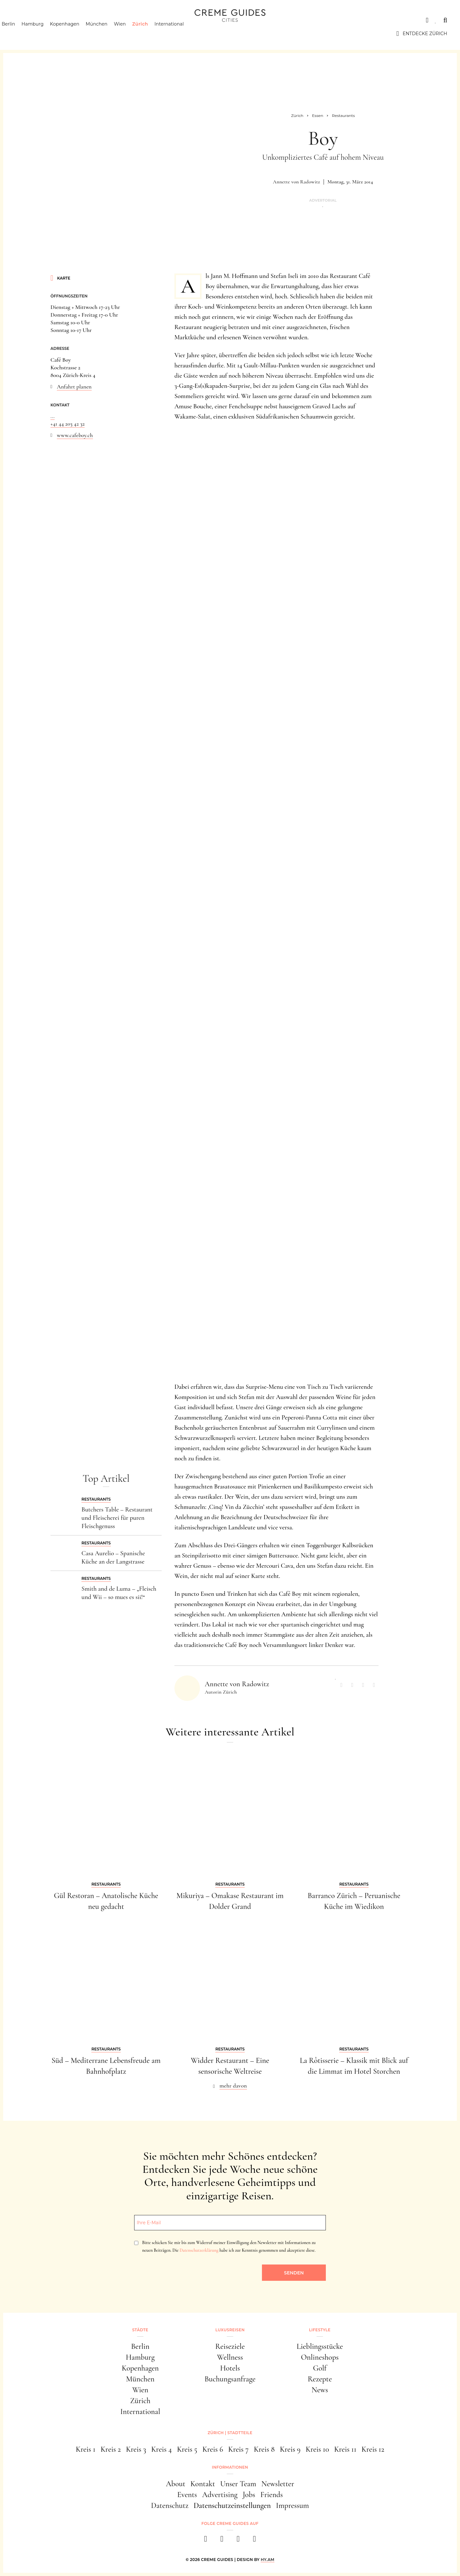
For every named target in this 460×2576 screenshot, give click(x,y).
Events (187, 2494)
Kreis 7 (238, 2449)
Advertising (220, 2494)
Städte (22, 20)
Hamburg (44, 33)
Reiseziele (230, 2346)
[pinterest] (238, 2541)
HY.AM (267, 2559)
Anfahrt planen (74, 386)
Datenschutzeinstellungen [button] (232, 2505)
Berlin (19, 33)
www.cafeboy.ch (75, 435)
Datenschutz (169, 2505)
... (52, 415)
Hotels (230, 2368)
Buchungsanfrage (230, 2379)
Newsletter (277, 2483)
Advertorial (323, 200)
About (175, 2483)
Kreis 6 (212, 2449)
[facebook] (205, 2541)
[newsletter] (254, 2541)
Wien (131, 33)
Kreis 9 (290, 2449)
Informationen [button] (230, 2467)
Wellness (230, 2357)
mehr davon (233, 2085)
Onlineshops (320, 2357)
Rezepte (320, 2379)
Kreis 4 (161, 2449)
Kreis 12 (373, 2449)
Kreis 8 (264, 2449)
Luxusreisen (62, 20)
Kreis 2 (111, 2449)
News (319, 2390)
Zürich (151, 33)
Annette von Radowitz (296, 182)
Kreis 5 (187, 2449)
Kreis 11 (345, 2449)
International (180, 33)
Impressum (292, 2505)
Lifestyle (104, 20)
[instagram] (222, 2541)
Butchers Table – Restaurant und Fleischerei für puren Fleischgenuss (117, 1518)
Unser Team (238, 2483)
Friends (271, 2494)
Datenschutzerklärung (199, 2250)
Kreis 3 (136, 2449)
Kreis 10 (317, 2449)
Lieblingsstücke (320, 2346)
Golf (319, 2368)
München (108, 33)
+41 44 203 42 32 (67, 423)
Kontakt (202, 2483)
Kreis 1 (86, 2449)
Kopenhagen (75, 33)
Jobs (249, 2494)
